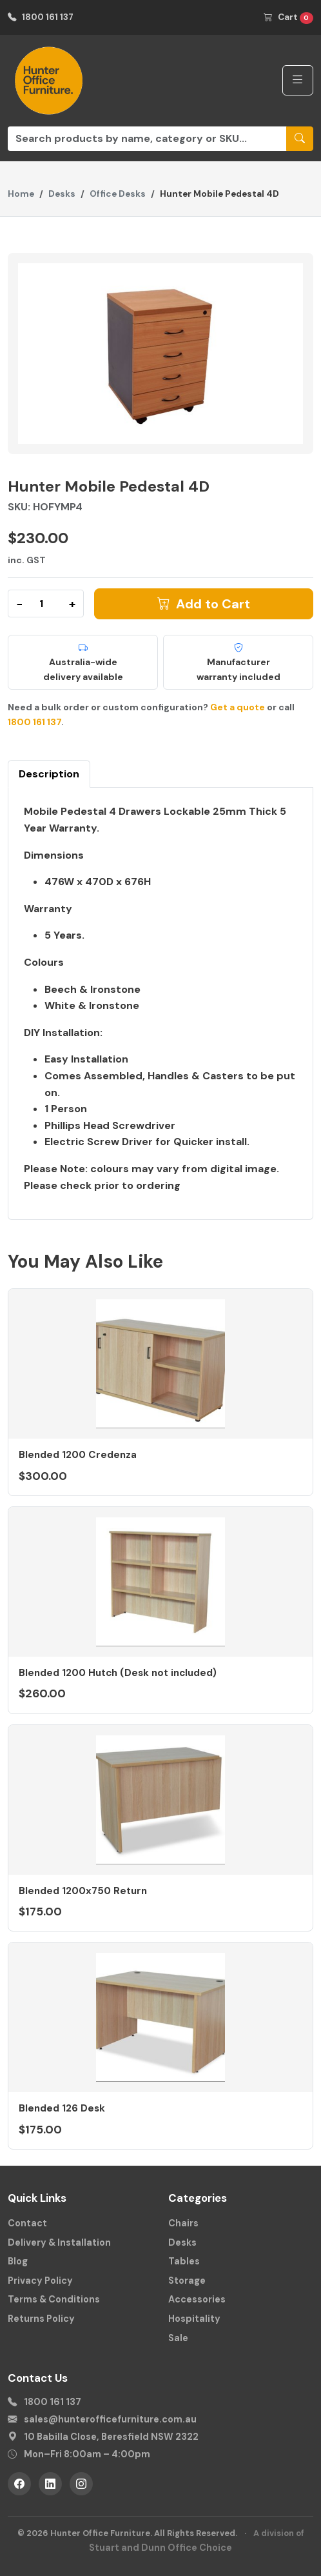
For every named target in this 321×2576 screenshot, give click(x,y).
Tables (184, 2261)
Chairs (183, 2223)
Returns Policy (41, 2318)
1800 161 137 (40, 17)
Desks (61, 193)
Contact (27, 2223)
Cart (288, 18)
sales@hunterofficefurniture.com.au (110, 2419)
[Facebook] (19, 2483)
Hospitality (194, 2318)
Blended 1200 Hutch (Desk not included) (118, 1672)
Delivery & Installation (59, 2242)
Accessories (197, 2299)
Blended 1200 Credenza (78, 1454)
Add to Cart (203, 603)
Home (21, 193)
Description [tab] (49, 774)
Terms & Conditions (54, 2299)
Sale (178, 2338)
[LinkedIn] (50, 2483)
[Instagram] (81, 2483)
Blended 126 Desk (62, 2108)
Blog (18, 2261)
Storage (187, 2280)
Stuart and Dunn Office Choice (160, 2547)
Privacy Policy (40, 2280)
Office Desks (118, 193)
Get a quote (237, 707)
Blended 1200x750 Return (83, 1890)
